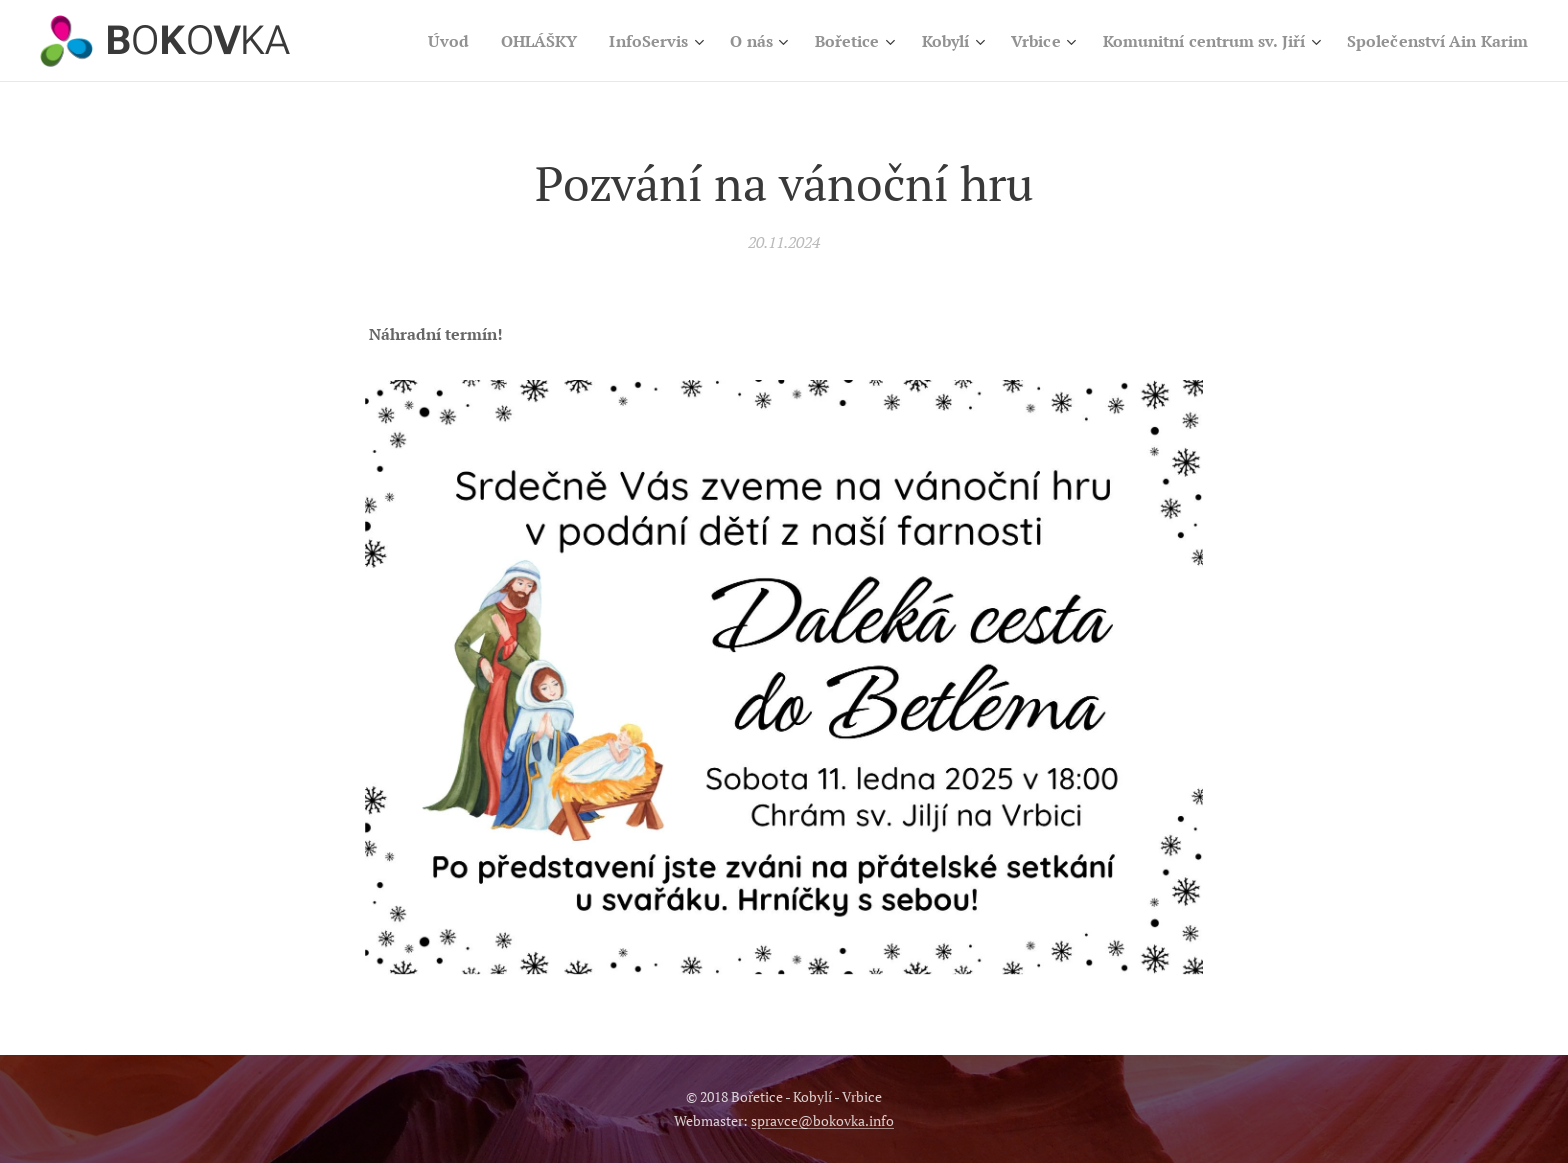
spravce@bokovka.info (822, 1120)
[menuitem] (526, 41)
